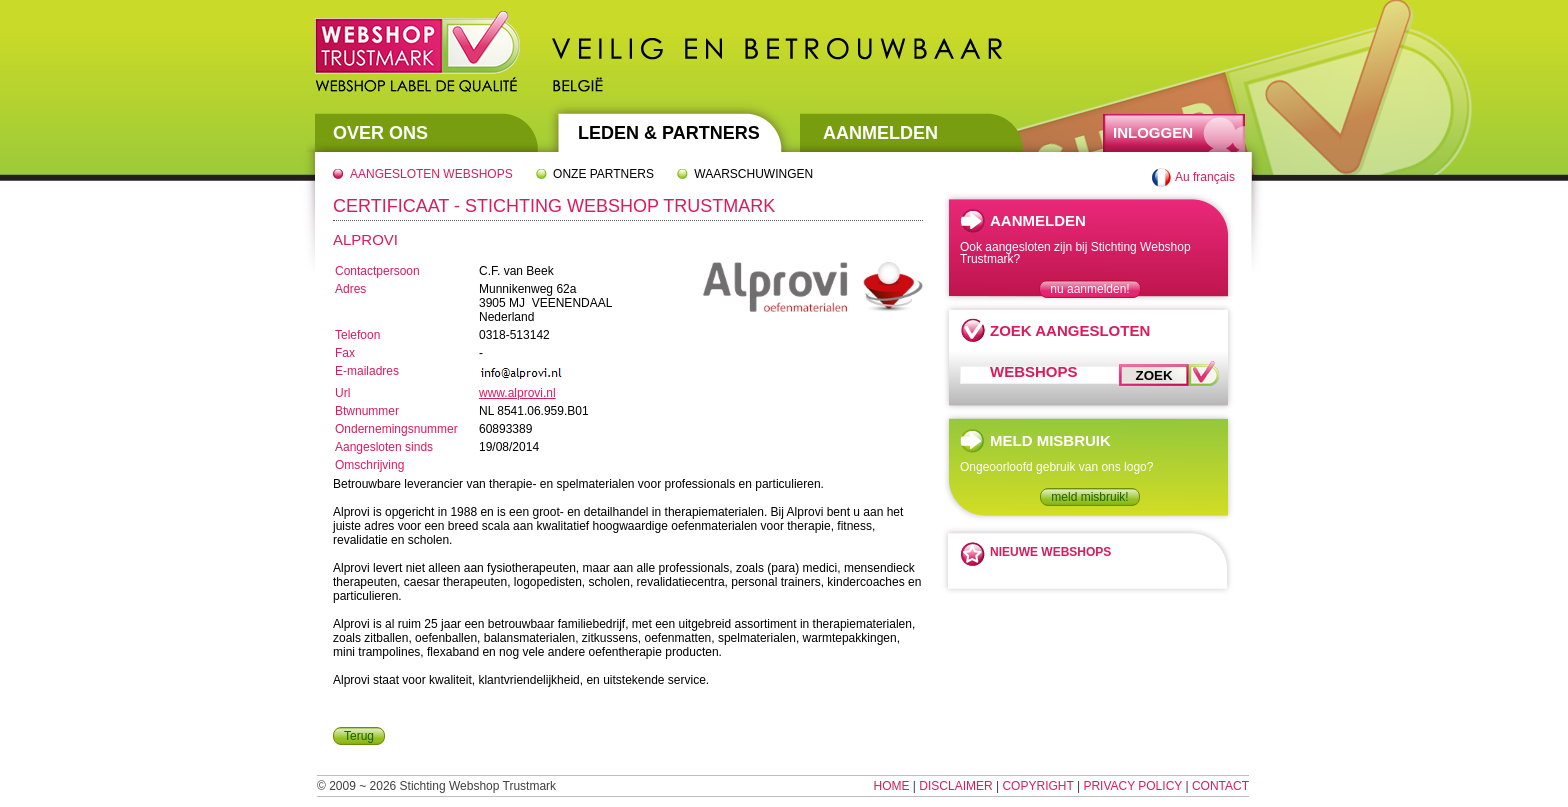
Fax (345, 353)
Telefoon (357, 335)
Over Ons (380, 133)
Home (892, 786)
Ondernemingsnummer (396, 429)
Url (342, 393)
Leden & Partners (669, 133)
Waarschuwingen (753, 174)
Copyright (1037, 786)
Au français (1205, 177)
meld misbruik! (1089, 497)
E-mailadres (367, 371)
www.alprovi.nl (517, 393)
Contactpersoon (377, 271)
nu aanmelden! (1089, 289)
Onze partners (603, 174)
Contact (1220, 786)
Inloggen (1153, 132)
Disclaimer (955, 786)
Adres (350, 289)
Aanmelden (880, 133)
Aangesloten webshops (431, 174)
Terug (359, 736)
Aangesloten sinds (384, 447)
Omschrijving (369, 465)
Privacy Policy (1132, 786)
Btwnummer (367, 411)
